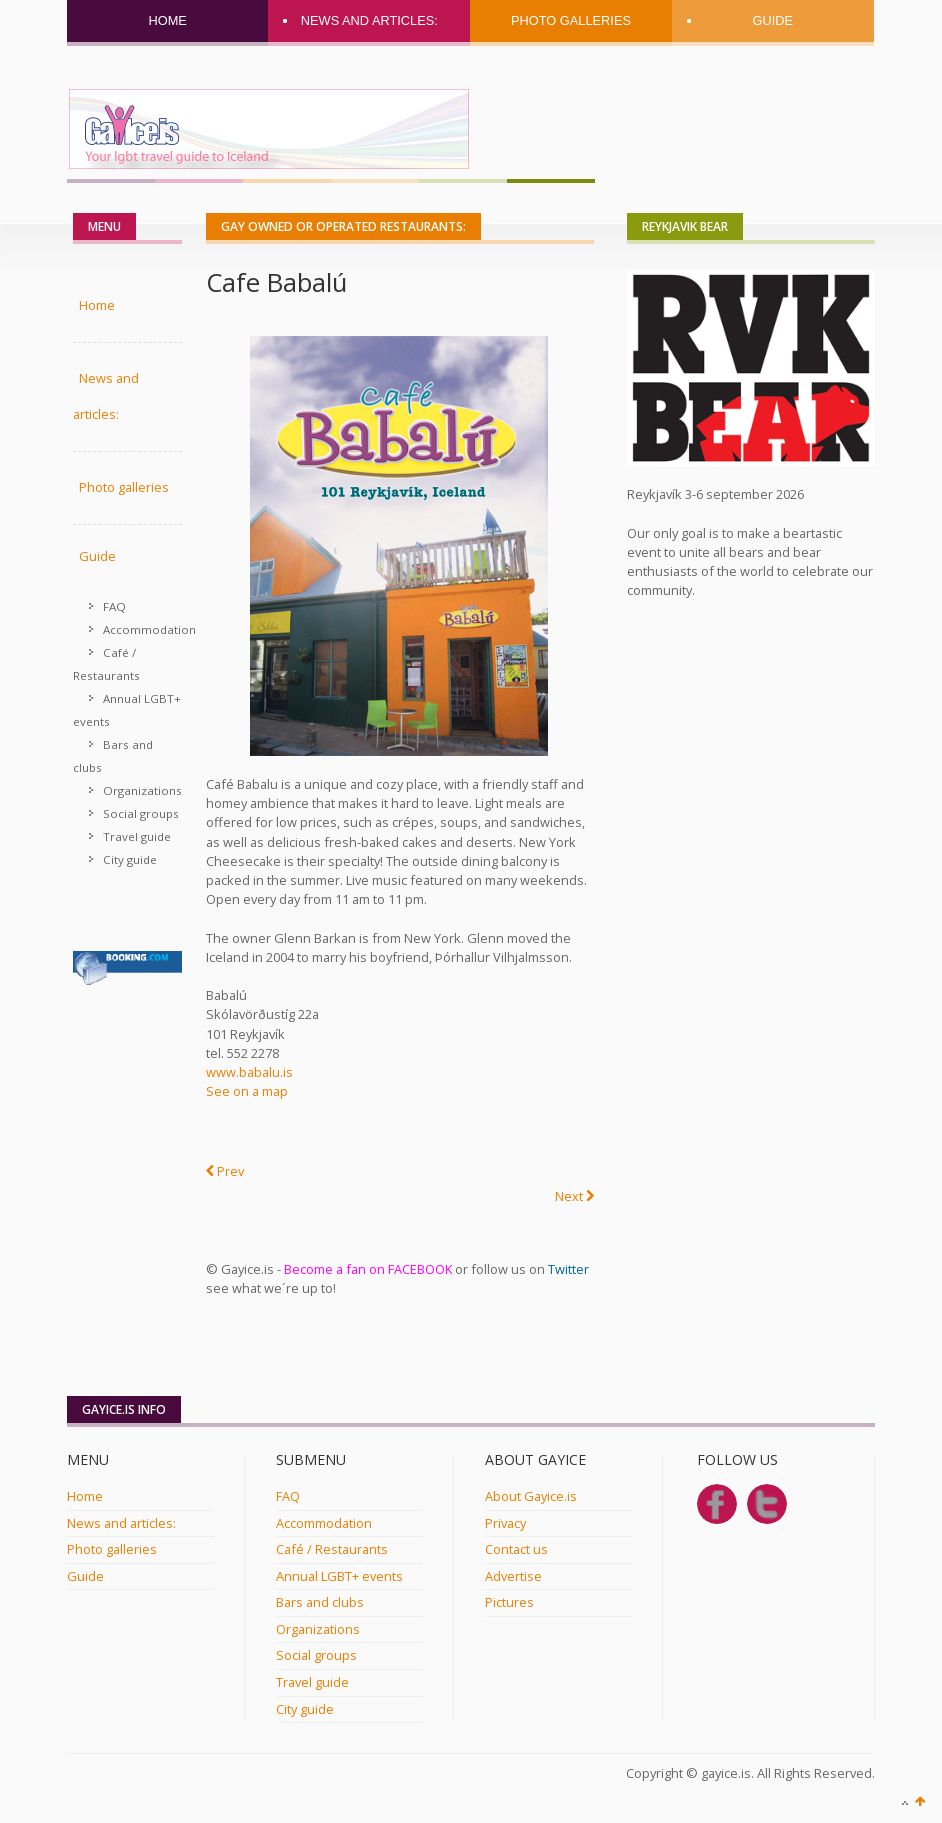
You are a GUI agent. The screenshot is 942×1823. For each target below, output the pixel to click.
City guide (130, 859)
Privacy (505, 1523)
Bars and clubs (113, 756)
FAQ (114, 606)
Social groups (141, 813)
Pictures (509, 1602)
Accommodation (142, 629)
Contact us (516, 1549)
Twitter (568, 1269)
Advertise (513, 1576)
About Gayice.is (531, 1496)
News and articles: (369, 20)
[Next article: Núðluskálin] (574, 1197)
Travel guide (137, 836)
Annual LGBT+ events (127, 710)
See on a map (247, 1091)
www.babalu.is (249, 1072)
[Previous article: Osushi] (225, 1172)
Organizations (142, 790)
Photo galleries (571, 20)
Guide (772, 20)
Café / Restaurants (106, 664)
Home (167, 20)
